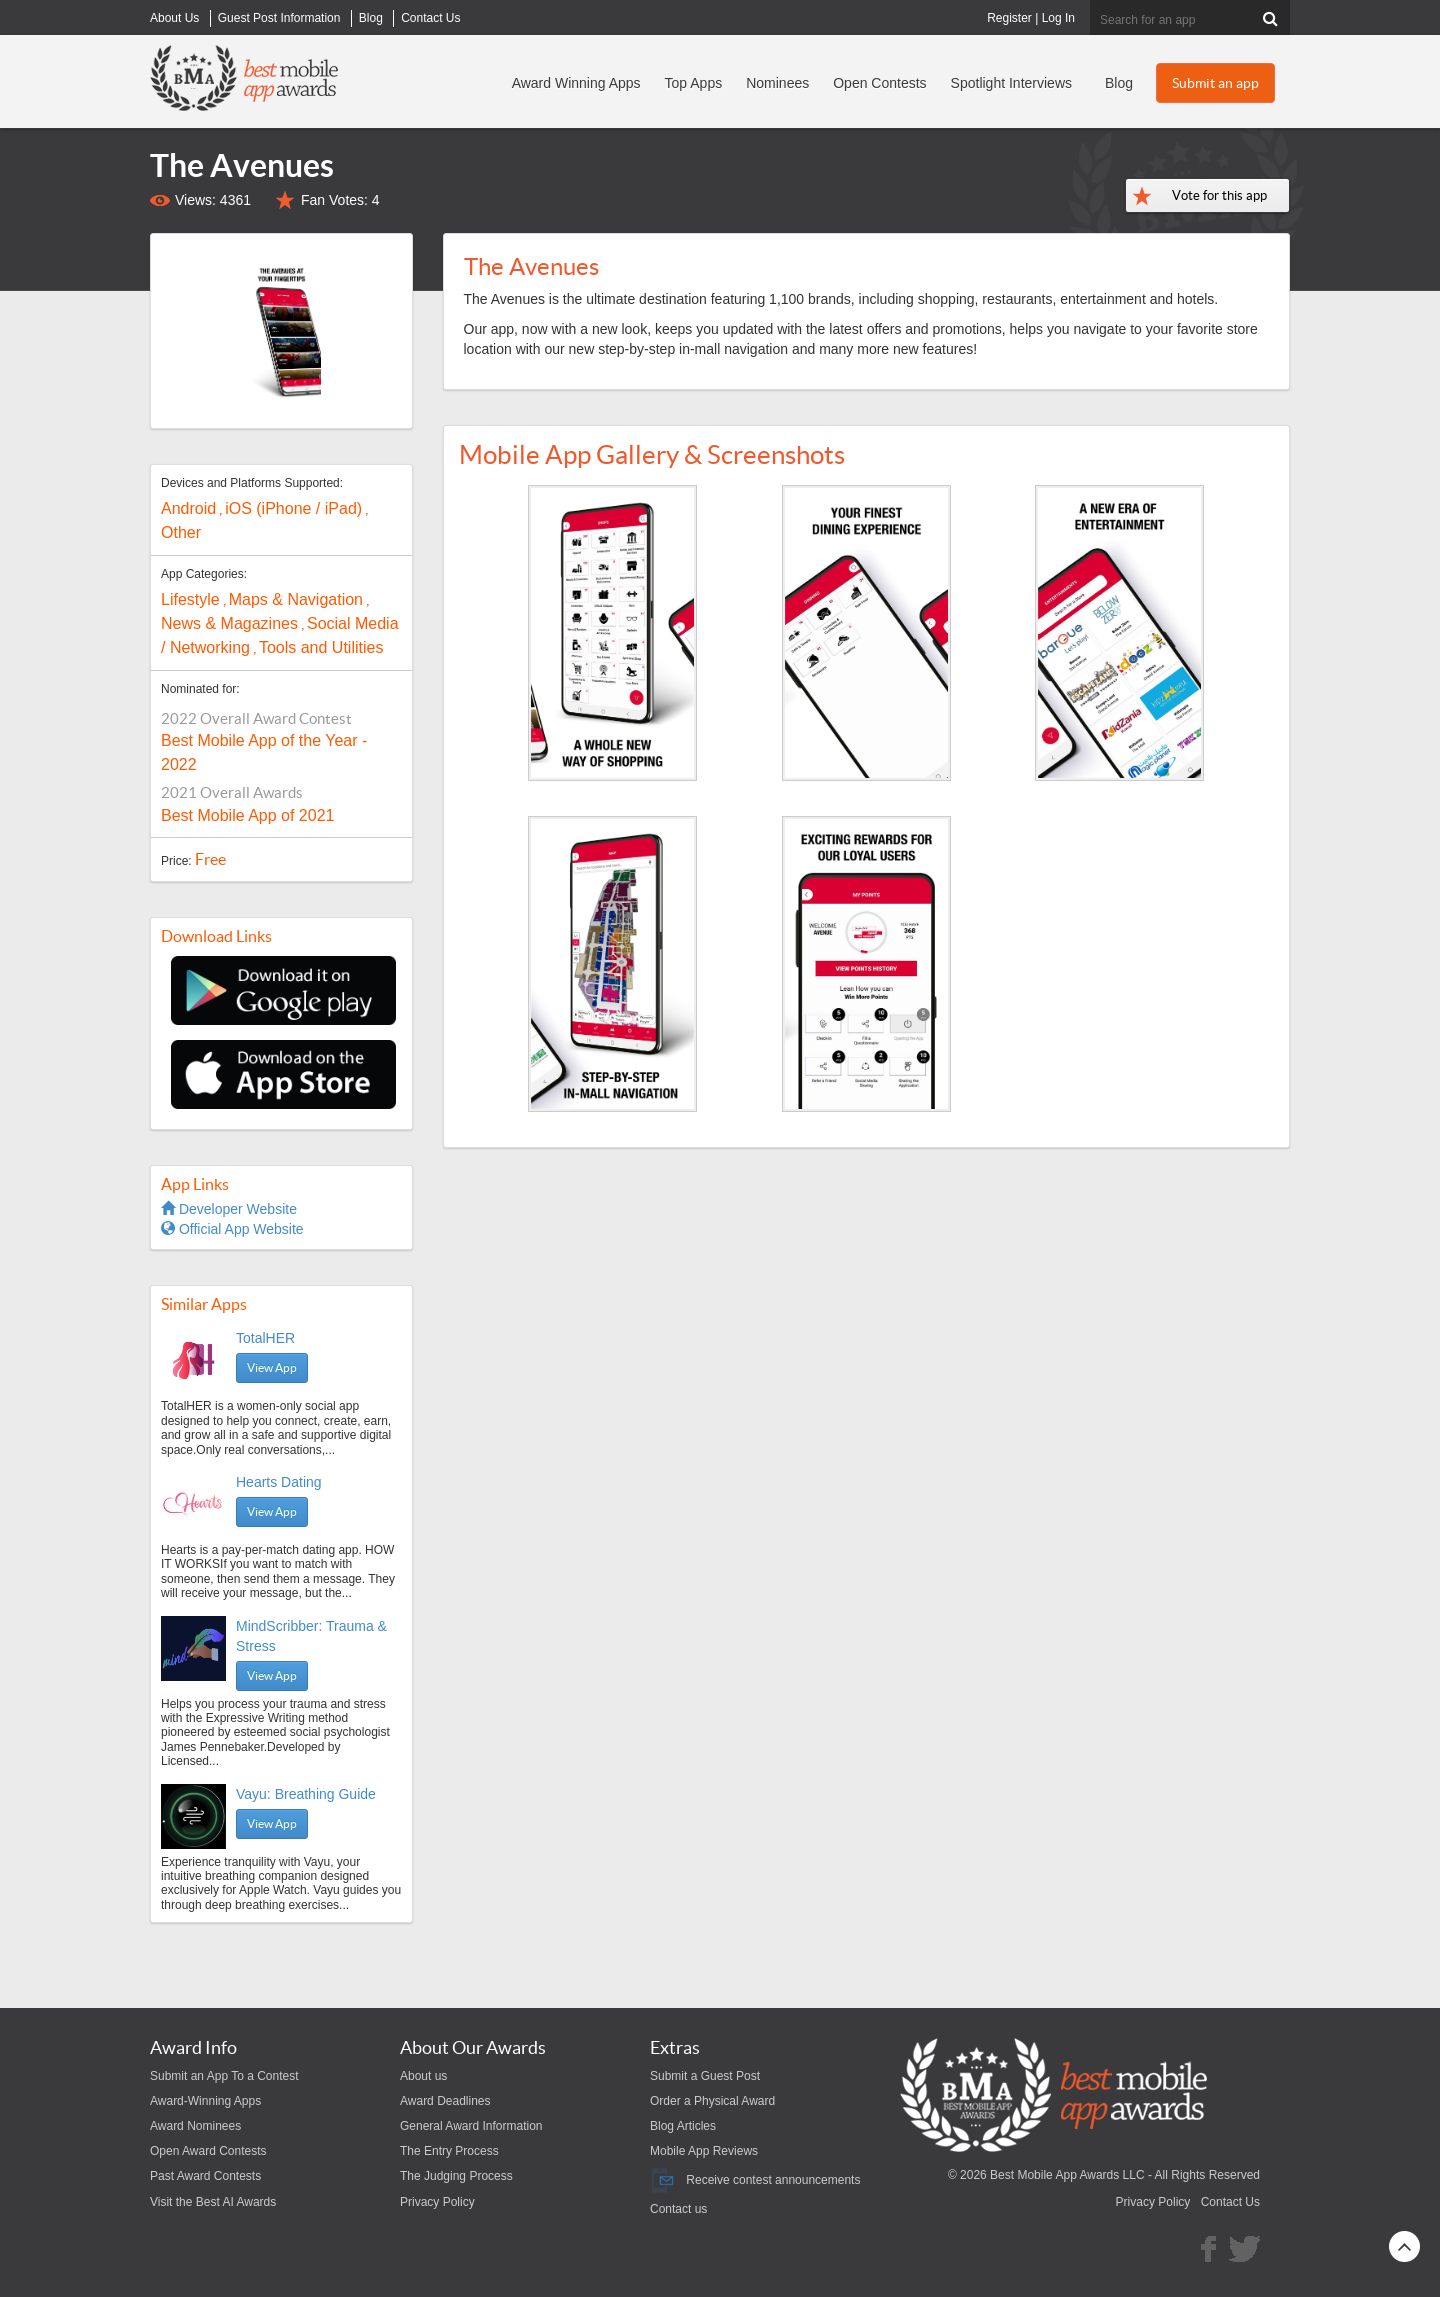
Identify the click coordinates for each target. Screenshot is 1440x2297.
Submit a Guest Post (705, 2076)
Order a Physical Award (712, 2101)
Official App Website (232, 1229)
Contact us (678, 2209)
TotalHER (265, 1338)
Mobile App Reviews (704, 2151)
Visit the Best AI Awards (213, 2202)
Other (181, 532)
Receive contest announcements (755, 2180)
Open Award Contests (208, 2151)
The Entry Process (449, 2151)
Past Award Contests (205, 2176)
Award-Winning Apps (205, 2101)
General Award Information (471, 2126)
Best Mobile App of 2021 (247, 815)
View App (272, 1367)
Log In (1058, 18)
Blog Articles (683, 2126)
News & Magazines (229, 623)
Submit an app (1215, 83)
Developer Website (229, 1209)
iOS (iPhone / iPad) (293, 508)
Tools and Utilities (321, 647)
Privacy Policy (437, 2202)
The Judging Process (456, 2176)
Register (1009, 18)
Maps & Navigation (296, 599)
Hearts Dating (279, 1482)
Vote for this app (1219, 195)
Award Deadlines (445, 2101)
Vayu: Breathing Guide (306, 1794)
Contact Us (1230, 2202)
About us (423, 2076)
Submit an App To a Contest (224, 2076)
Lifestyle (190, 599)
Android (188, 508)
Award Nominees (195, 2126)
